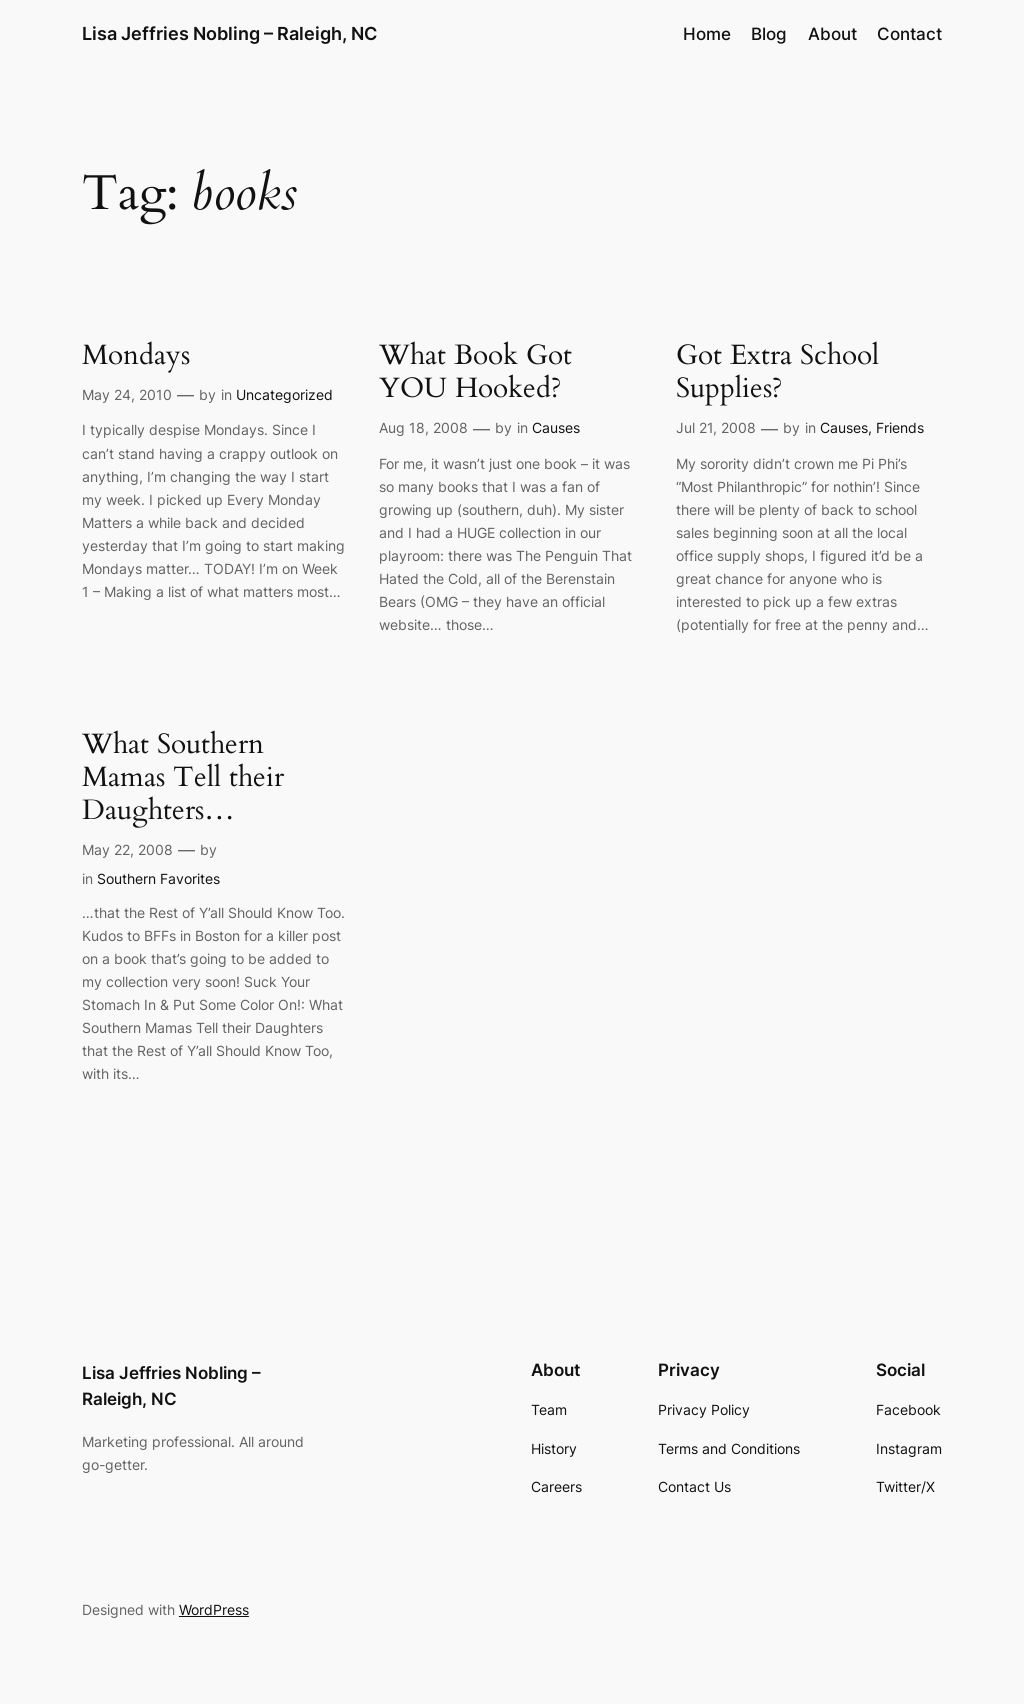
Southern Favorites (158, 878)
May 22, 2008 (127, 849)
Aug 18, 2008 (423, 427)
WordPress (214, 1609)
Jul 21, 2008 (716, 427)
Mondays (136, 355)
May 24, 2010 (127, 394)
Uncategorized (284, 394)
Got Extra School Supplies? (777, 372)
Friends (900, 427)
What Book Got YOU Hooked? (475, 372)
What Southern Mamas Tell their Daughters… (183, 777)
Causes (556, 427)
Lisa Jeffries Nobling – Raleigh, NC (229, 33)
